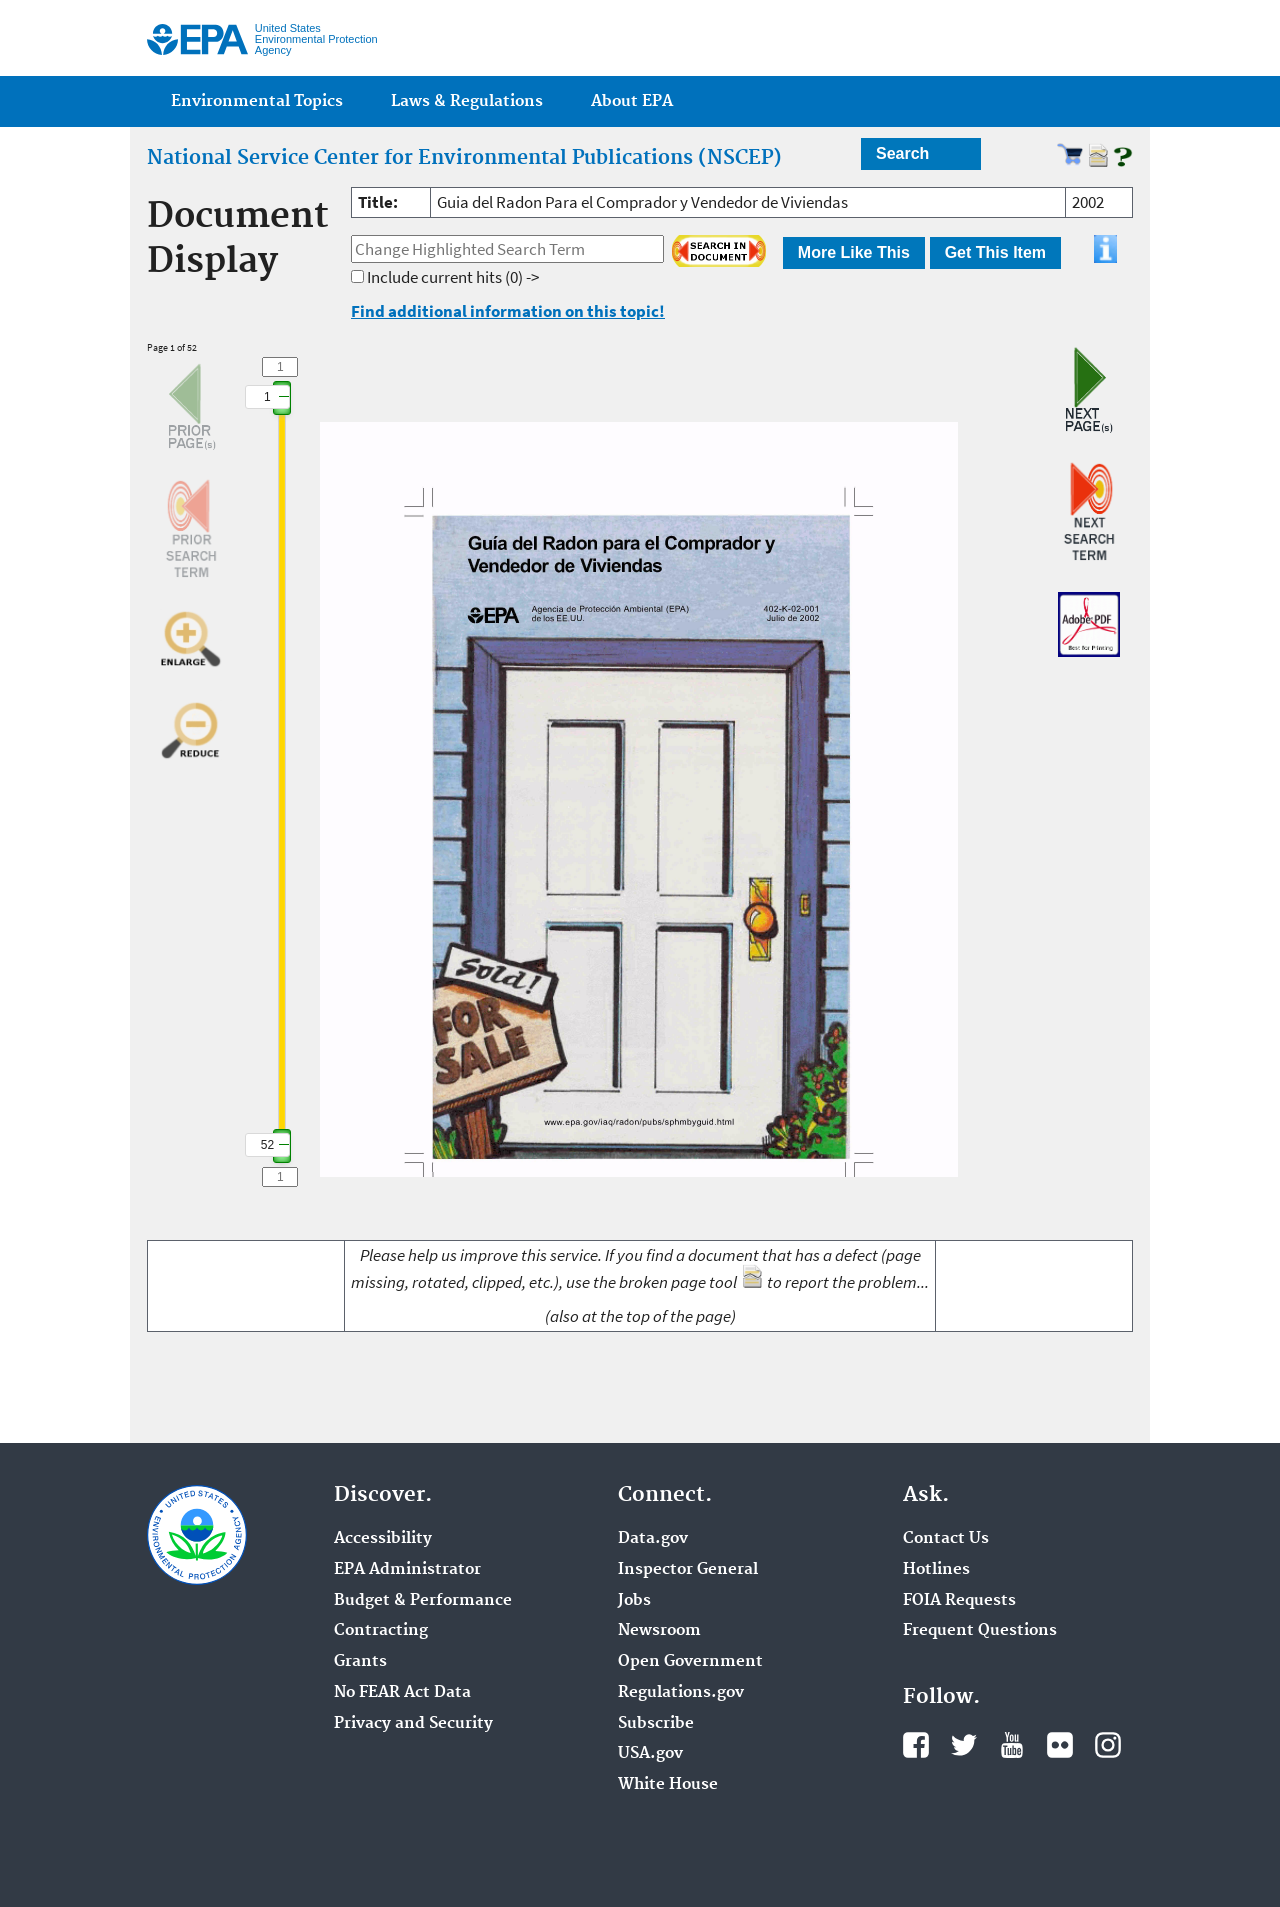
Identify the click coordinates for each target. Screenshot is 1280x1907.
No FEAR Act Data (402, 1693)
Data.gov (653, 1539)
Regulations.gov (681, 1693)
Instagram (1108, 1745)
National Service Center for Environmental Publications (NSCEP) (464, 158)
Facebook (916, 1745)
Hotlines (936, 1570)
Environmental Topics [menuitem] (257, 101)
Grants (360, 1662)
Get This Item (995, 252)
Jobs (634, 1601)
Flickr (1060, 1745)
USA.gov (650, 1754)
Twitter (964, 1745)
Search (902, 153)
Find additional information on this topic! (508, 311)
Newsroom (659, 1631)
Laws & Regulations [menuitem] (467, 101)
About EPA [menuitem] (632, 101)
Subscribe (656, 1724)
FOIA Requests (959, 1601)
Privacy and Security (413, 1724)
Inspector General (688, 1570)
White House (668, 1785)
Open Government (690, 1662)
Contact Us (946, 1539)
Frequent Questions (980, 1631)
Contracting (381, 1631)
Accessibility (383, 1539)
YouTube (1012, 1745)
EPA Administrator (407, 1570)
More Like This (854, 252)
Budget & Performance (423, 1601)
